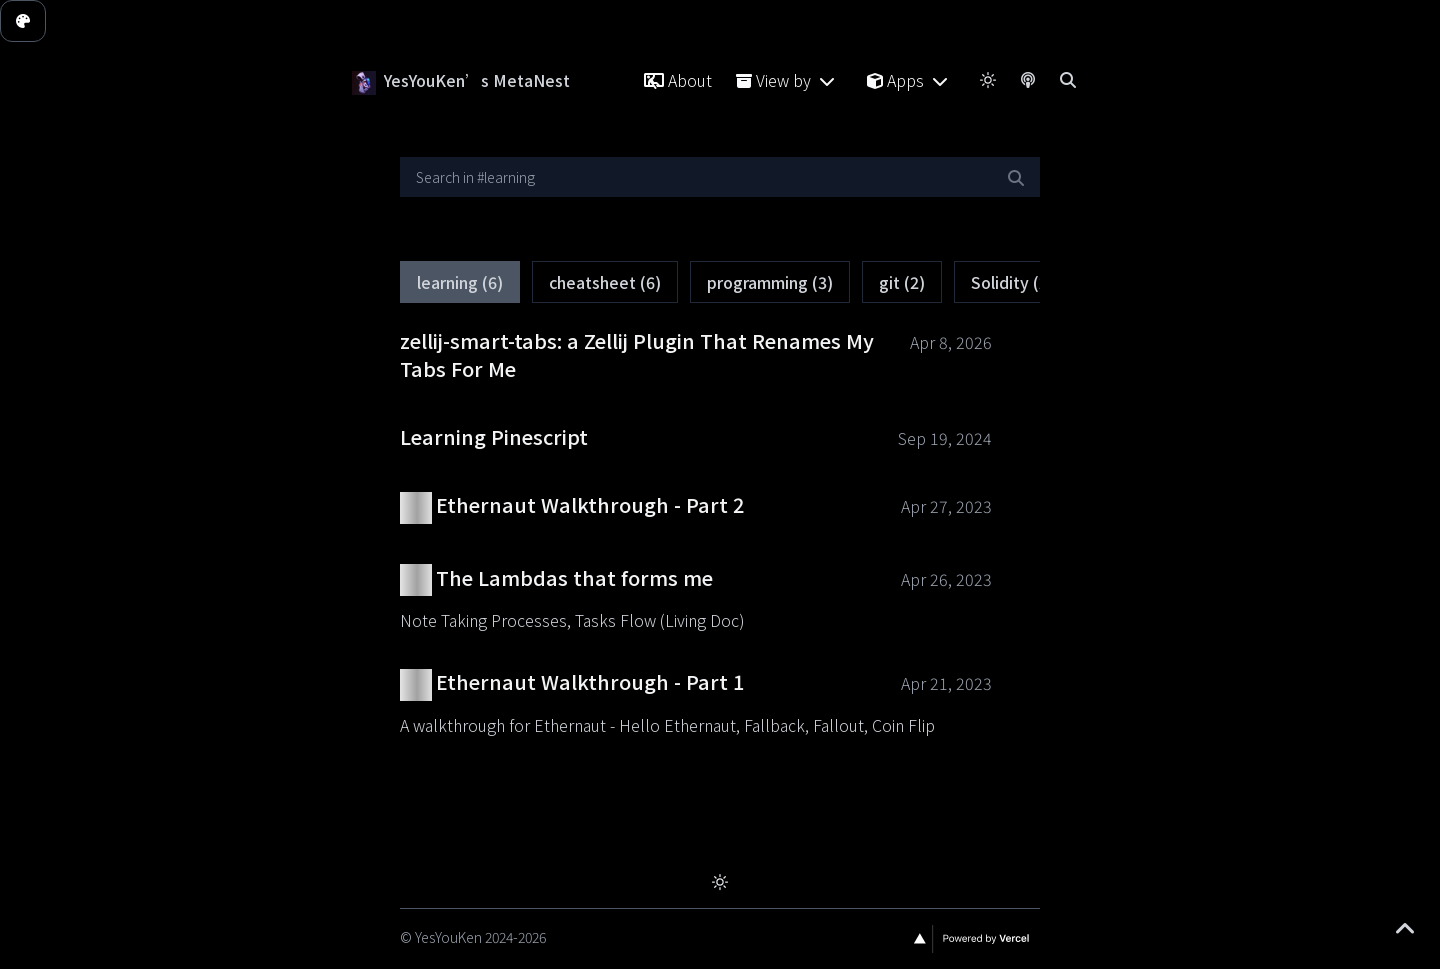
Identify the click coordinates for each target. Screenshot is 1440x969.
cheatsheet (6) (605, 285)
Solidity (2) (1012, 285)
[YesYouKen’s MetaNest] (364, 80)
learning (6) (460, 285)
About (678, 80)
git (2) (902, 285)
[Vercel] (972, 939)
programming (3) (770, 285)
